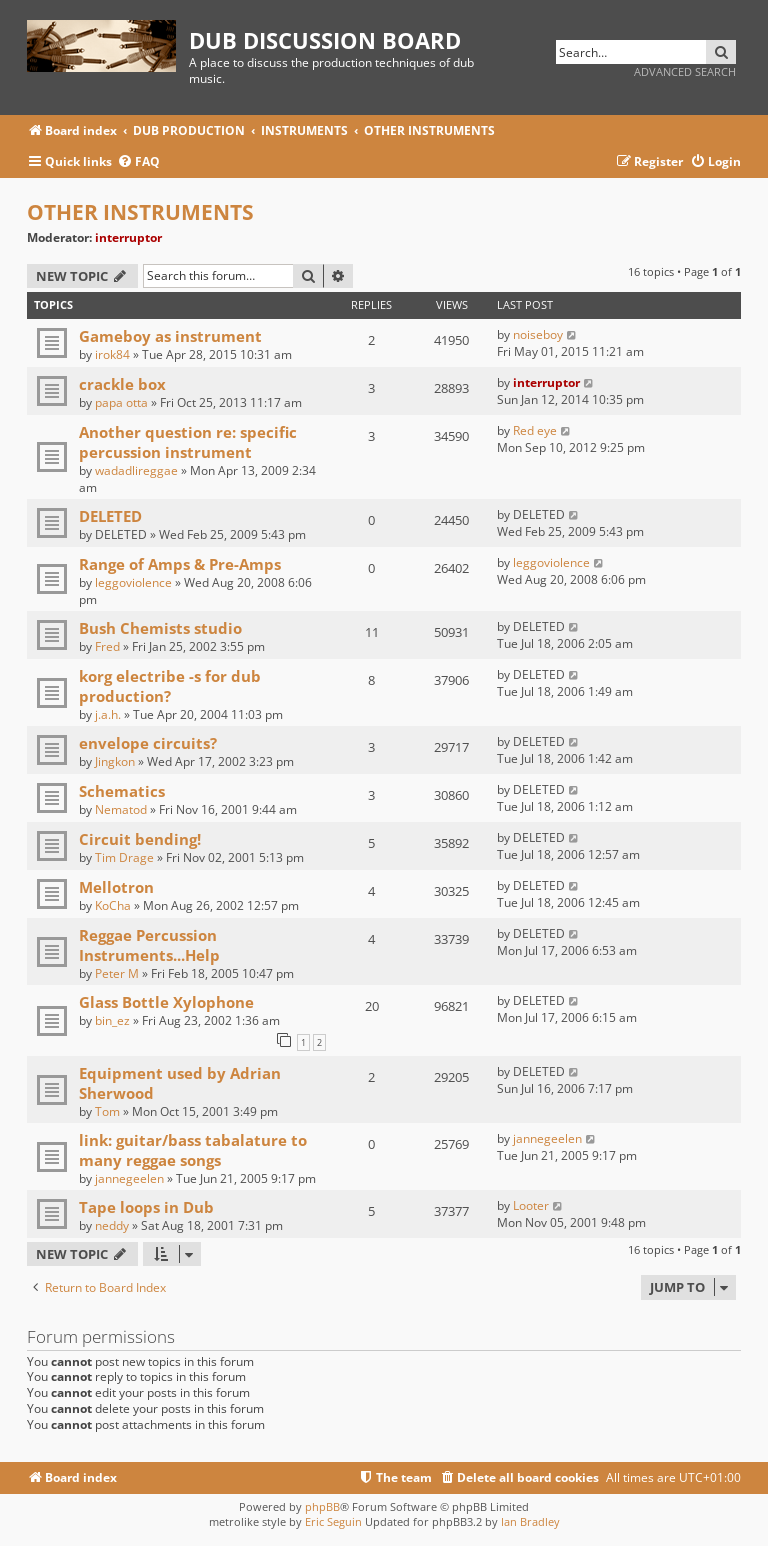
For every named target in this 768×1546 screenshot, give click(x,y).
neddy (112, 1225)
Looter (531, 1205)
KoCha (113, 905)
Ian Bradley (530, 1521)
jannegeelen (129, 1178)
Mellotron (116, 887)
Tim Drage (124, 857)
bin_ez (112, 1020)
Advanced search (685, 71)
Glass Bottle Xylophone (166, 1002)
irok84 (112, 354)
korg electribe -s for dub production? (170, 686)
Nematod (121, 809)
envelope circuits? (148, 743)
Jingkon (115, 761)
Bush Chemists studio (160, 628)
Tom (107, 1111)
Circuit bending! (140, 839)
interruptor (128, 237)
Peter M (117, 973)
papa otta (121, 402)
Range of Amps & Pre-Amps (180, 564)
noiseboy (538, 334)
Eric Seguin (333, 1521)
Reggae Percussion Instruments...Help (149, 945)
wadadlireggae (136, 470)
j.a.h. (108, 714)
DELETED (110, 516)
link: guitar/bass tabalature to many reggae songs (193, 1150)
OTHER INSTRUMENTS (140, 212)
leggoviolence (133, 582)
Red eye (535, 430)
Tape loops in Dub (146, 1207)
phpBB (322, 1506)
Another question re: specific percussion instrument (188, 442)
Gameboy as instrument (170, 336)
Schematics (122, 791)
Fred (107, 646)
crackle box (122, 384)
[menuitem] (138, 162)
